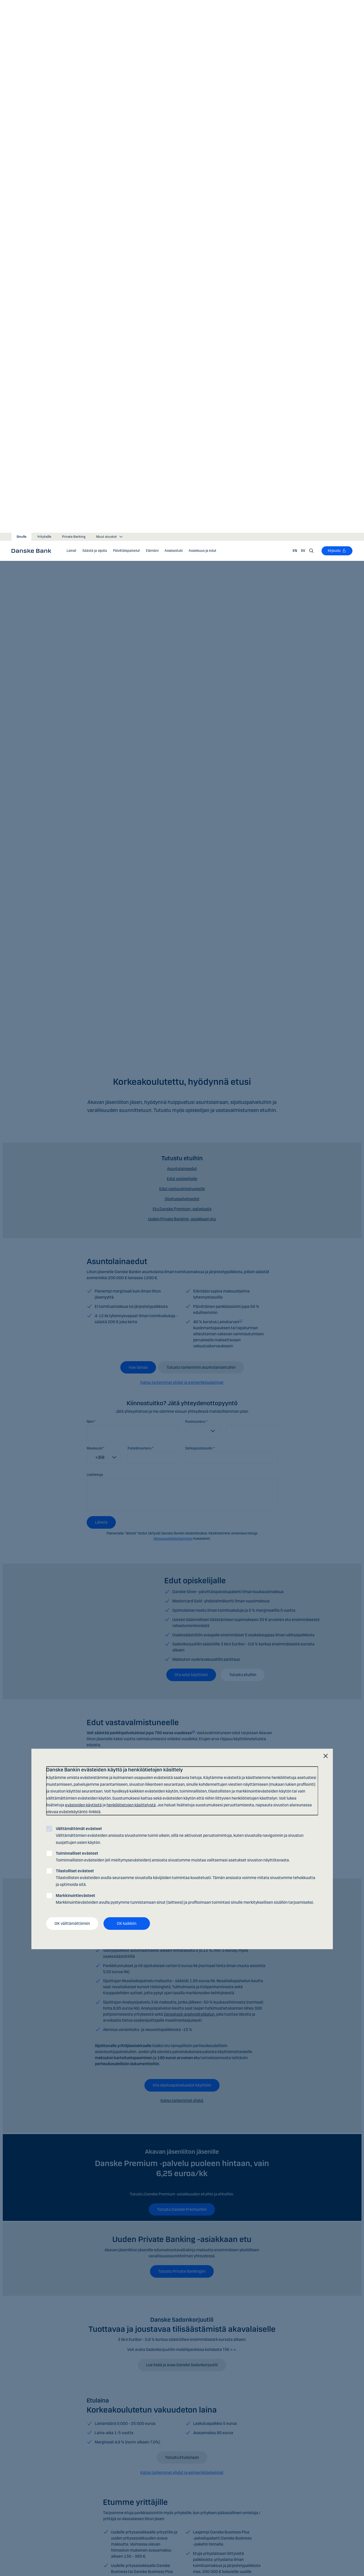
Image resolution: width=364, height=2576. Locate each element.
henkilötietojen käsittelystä (131, 1243)
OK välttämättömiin (72, 1362)
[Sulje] (325, 1195)
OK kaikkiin (126, 1362)
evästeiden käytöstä (83, 1243)
